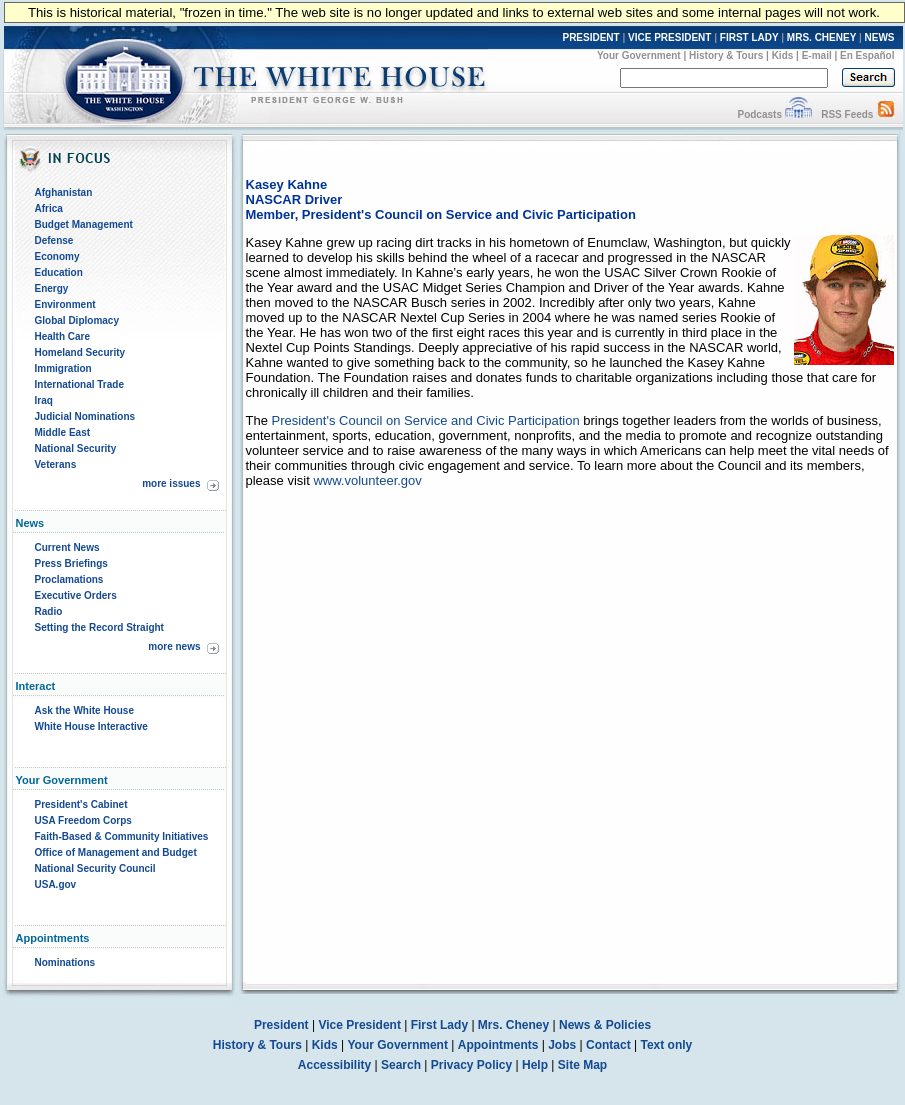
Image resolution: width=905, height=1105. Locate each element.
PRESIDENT (590, 37)
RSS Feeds (847, 114)
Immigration (63, 368)
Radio (49, 611)
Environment (65, 304)
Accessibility (334, 1065)
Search (401, 1065)
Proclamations (69, 579)
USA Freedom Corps (83, 820)
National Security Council (95, 868)
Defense (54, 240)
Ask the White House (84, 710)
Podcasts (759, 114)
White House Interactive (91, 726)
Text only (666, 1045)
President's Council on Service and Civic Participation (426, 420)
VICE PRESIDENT (669, 37)
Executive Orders (76, 595)
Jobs (562, 1045)
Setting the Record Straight (99, 627)
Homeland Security (80, 352)
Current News (67, 547)
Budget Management (84, 224)
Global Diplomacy (77, 320)
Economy (57, 256)
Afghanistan (64, 192)
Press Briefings (71, 563)
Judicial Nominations (85, 416)
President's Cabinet (81, 804)
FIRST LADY (749, 37)
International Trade (79, 384)
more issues (171, 483)
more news (174, 646)
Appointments (498, 1045)
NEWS (880, 37)
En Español (867, 55)
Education (59, 272)
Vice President (359, 1025)
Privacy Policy (471, 1065)
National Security (76, 448)
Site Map (582, 1065)
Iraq (44, 400)
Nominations (65, 962)
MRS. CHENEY (821, 37)
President (281, 1025)
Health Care (63, 336)
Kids (783, 55)
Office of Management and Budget (116, 852)
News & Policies (605, 1025)
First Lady (439, 1025)
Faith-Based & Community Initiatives (122, 836)
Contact (608, 1045)
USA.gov (56, 884)
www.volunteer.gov (367, 480)
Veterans (56, 464)
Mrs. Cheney (513, 1025)
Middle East (63, 432)
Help (535, 1065)
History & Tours (726, 55)
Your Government (639, 55)
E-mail (817, 55)
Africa (49, 208)
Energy (52, 288)
